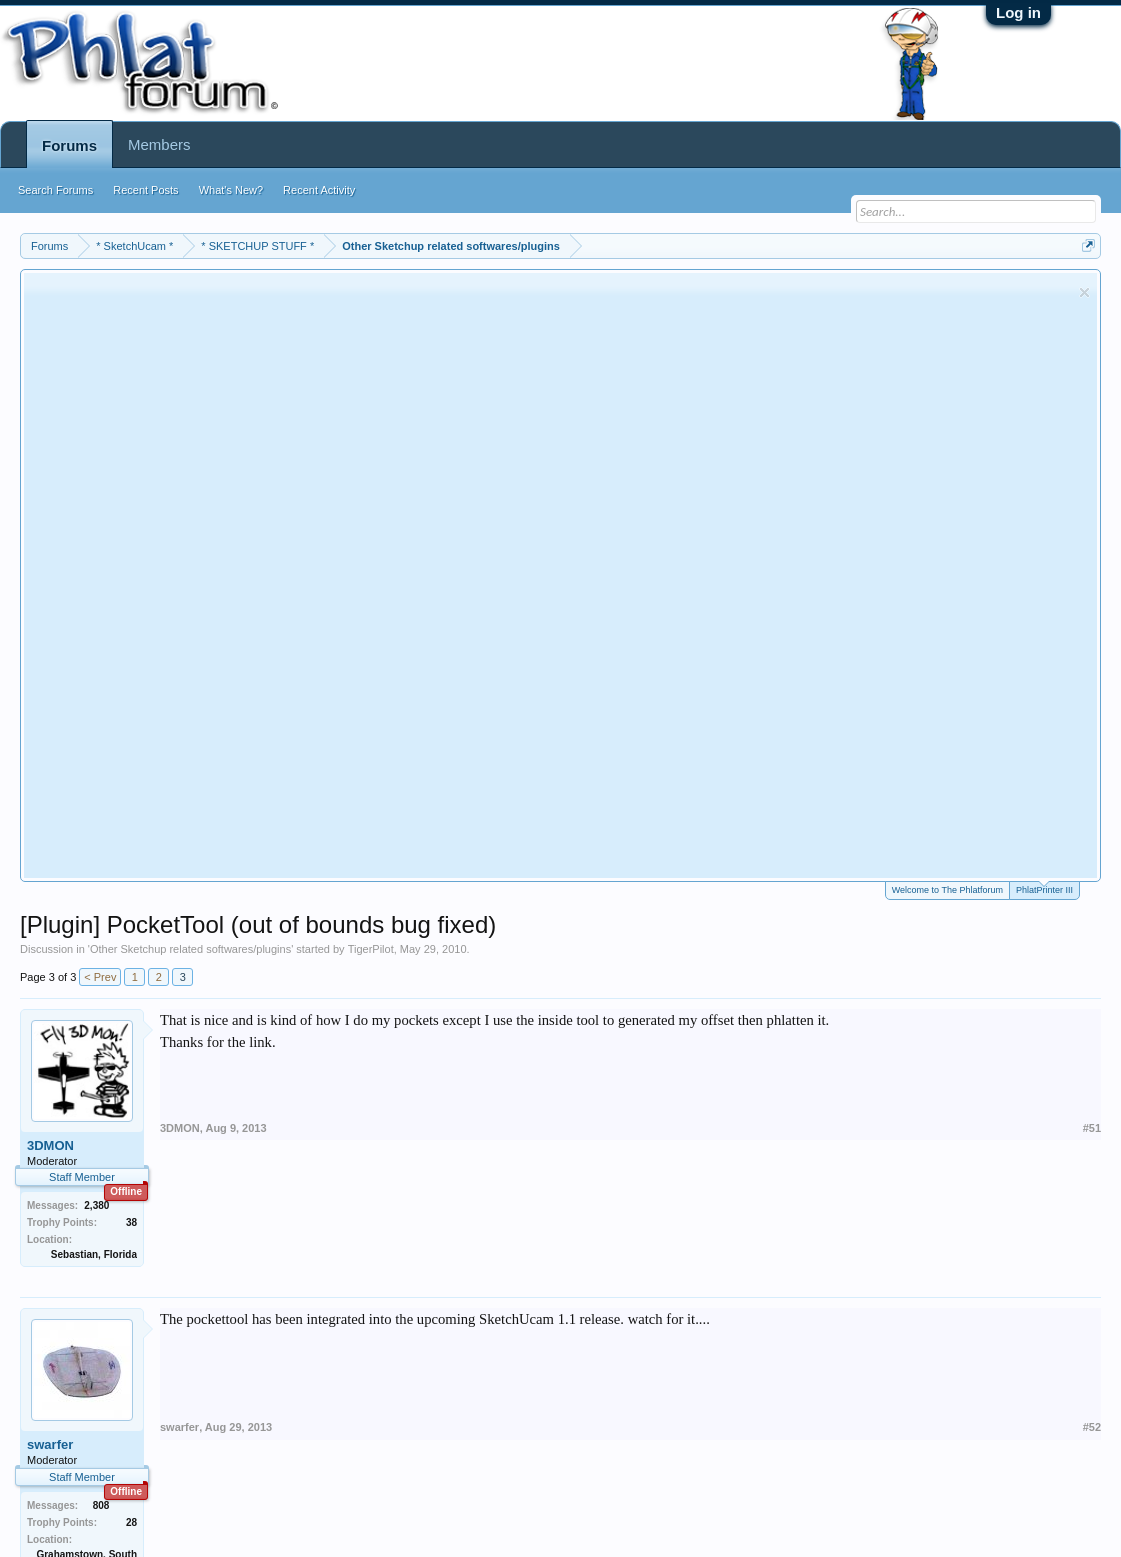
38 (131, 1222)
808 (101, 1505)
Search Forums (55, 190)
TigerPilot (371, 949)
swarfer (50, 1444)
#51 (1092, 1128)
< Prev (100, 977)
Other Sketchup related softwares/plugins (190, 949)
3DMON (50, 1145)
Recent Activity (319, 190)
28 (131, 1522)
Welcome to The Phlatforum (947, 890)
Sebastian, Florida (94, 1254)
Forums (69, 145)
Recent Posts (145, 190)
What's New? (231, 190)
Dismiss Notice (1084, 292)
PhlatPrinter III (1044, 888)
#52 (1092, 1427)
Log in (1018, 12)
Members (159, 144)
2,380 (96, 1205)
